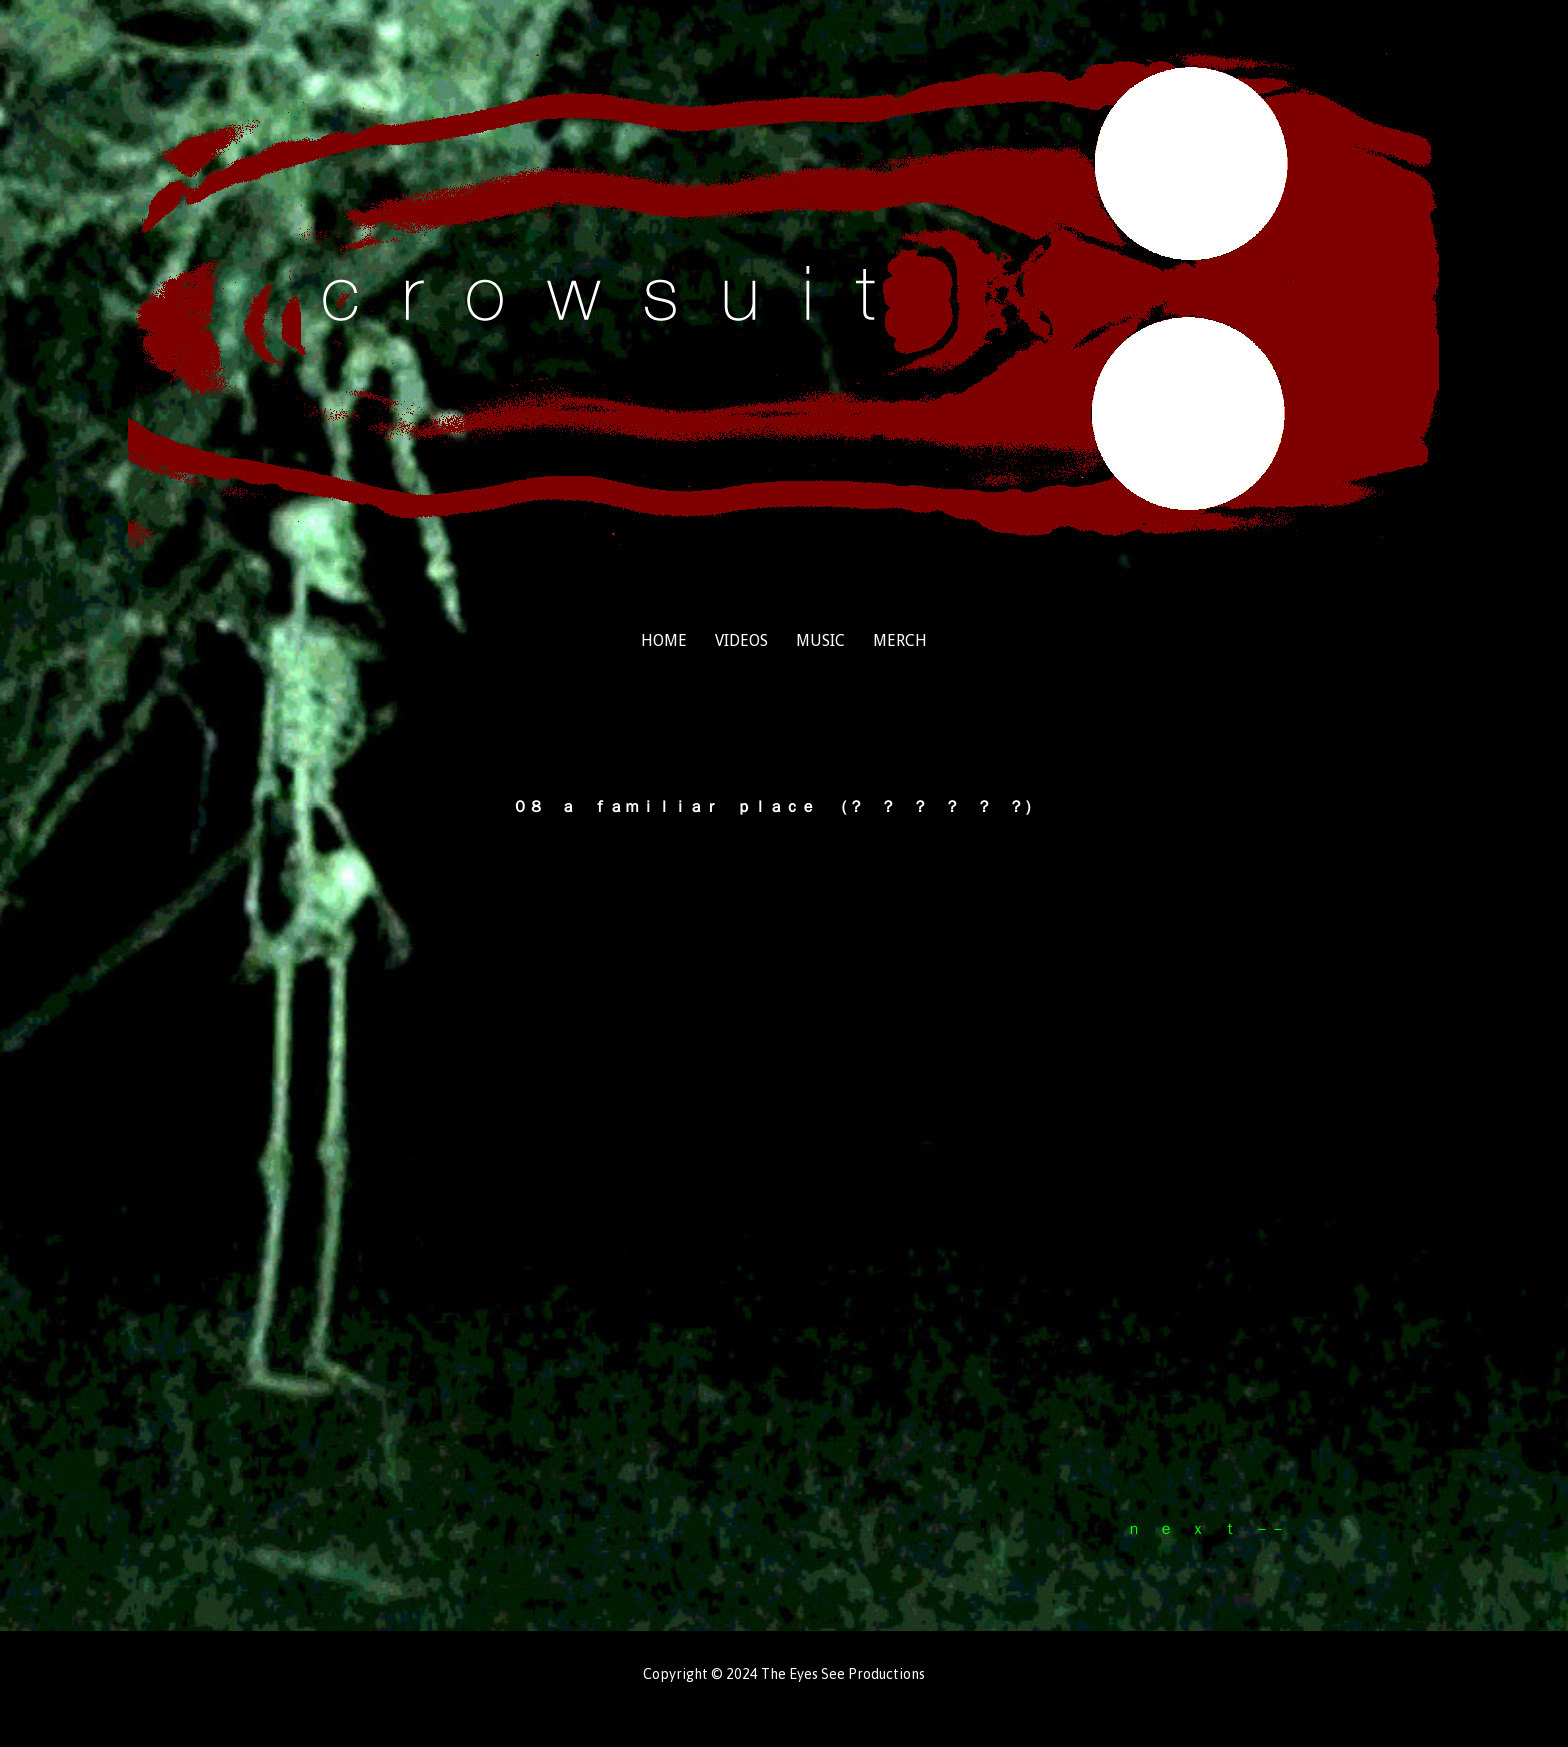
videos (741, 640)
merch (900, 640)
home (664, 640)
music (820, 640)
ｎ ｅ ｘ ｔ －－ (1206, 1528)
